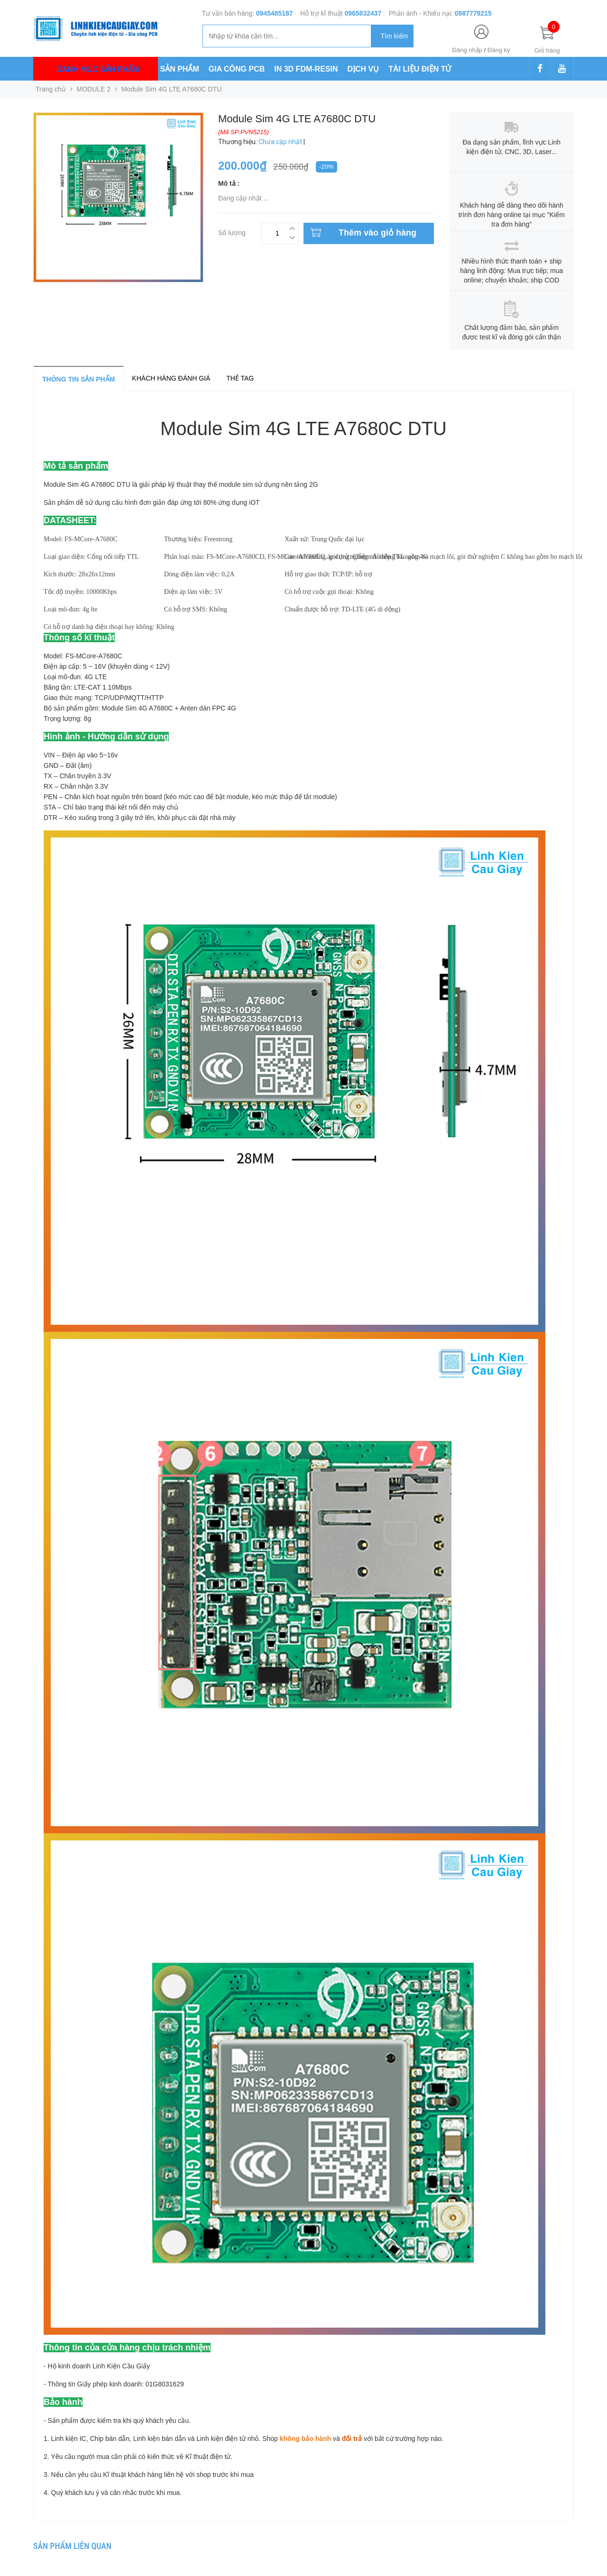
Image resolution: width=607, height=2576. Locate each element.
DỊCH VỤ (363, 69)
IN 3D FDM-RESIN (306, 69)
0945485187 (274, 13)
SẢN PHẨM (179, 69)
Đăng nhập (467, 50)
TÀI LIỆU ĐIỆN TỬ (419, 69)
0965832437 (362, 13)
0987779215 (473, 13)
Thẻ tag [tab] (240, 378)
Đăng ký (498, 50)
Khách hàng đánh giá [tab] (171, 378)
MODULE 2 (94, 89)
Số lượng (232, 231)
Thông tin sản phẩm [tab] (78, 379)
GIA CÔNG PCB (237, 69)
